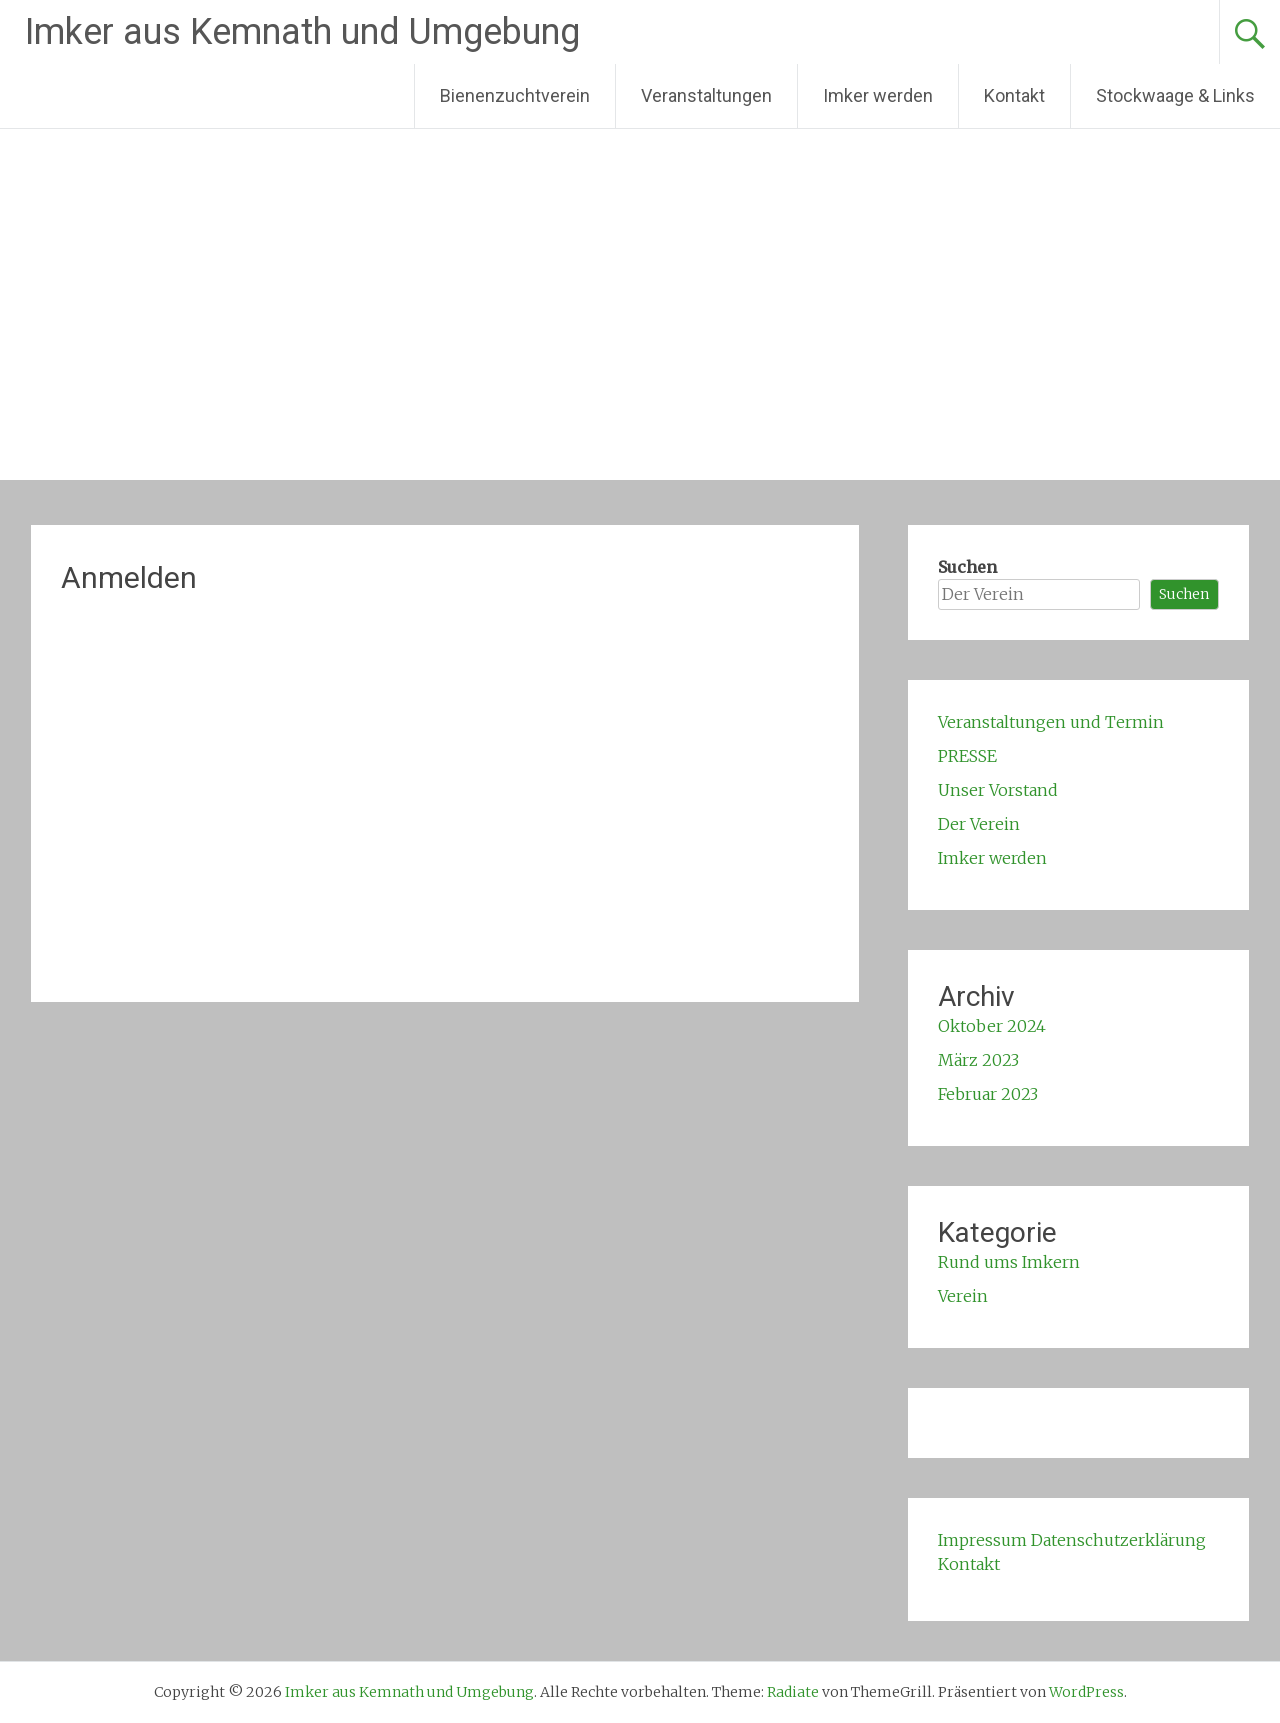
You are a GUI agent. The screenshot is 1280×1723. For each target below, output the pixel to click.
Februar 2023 (988, 1094)
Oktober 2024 (992, 1026)
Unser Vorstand (998, 790)
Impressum (982, 1540)
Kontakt (1014, 95)
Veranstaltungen (706, 95)
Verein (963, 1296)
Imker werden (878, 95)
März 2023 (978, 1060)
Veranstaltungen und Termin (1051, 722)
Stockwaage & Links (1175, 95)
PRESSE (967, 756)
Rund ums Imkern (1009, 1262)
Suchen (967, 567)
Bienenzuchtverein (515, 95)
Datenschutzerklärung (1118, 1540)
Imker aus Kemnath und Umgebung (302, 32)
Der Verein (979, 824)
